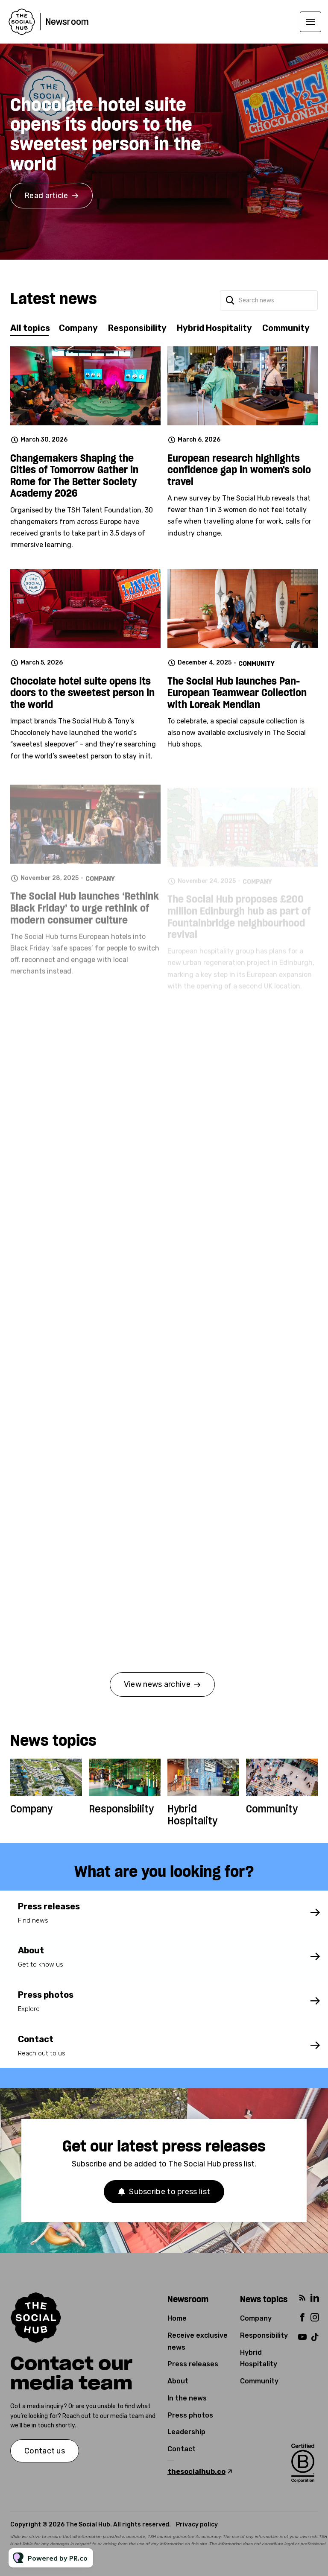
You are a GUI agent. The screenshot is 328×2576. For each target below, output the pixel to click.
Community (272, 1809)
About (177, 2381)
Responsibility (121, 1809)
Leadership (186, 2432)
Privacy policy (197, 2524)
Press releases (192, 2364)
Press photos (190, 2415)
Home (177, 2318)
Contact (181, 2449)
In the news (187, 2398)
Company (31, 1809)
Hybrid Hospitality (192, 1815)
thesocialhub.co (196, 2472)
